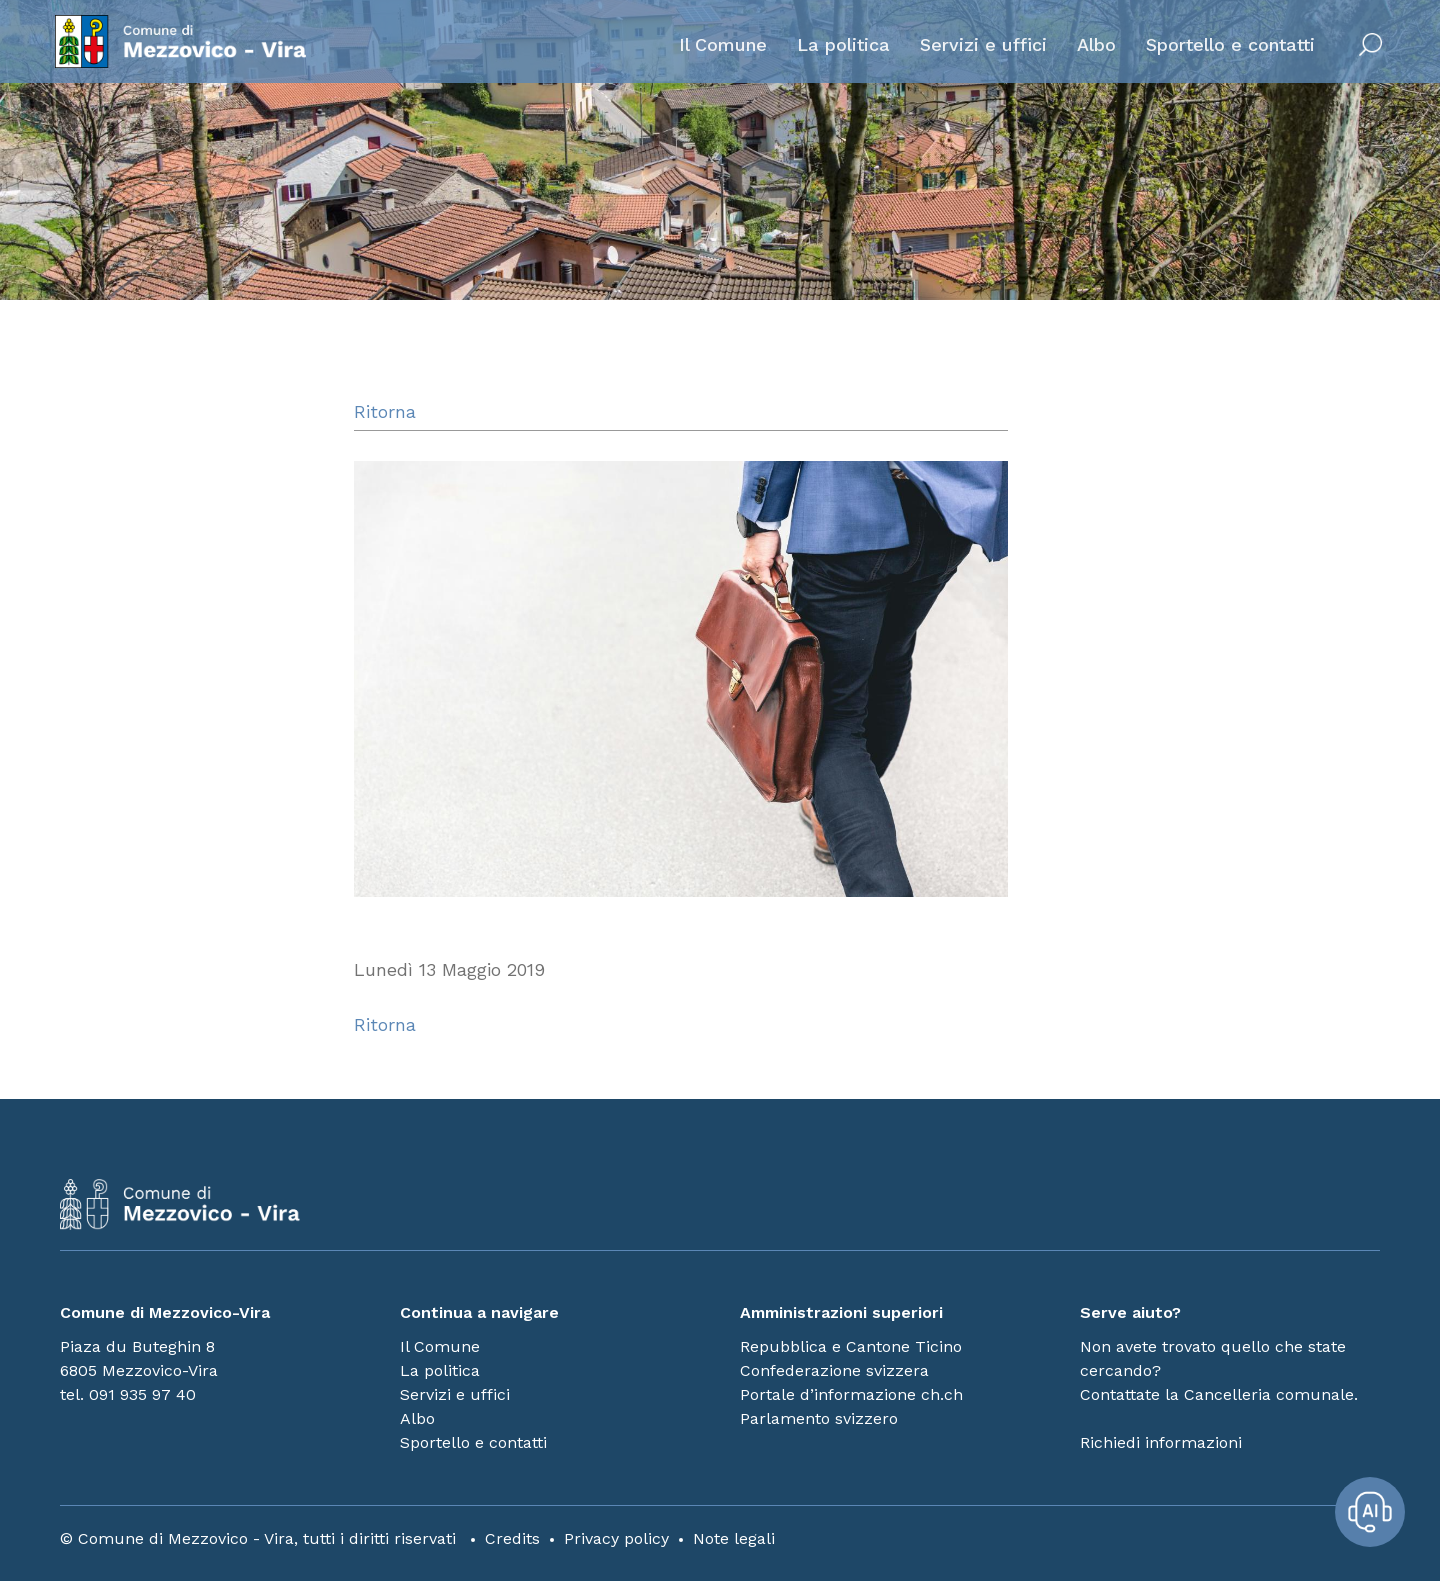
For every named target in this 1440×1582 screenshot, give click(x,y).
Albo (1091, 46)
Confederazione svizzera (834, 1371)
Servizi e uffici (978, 46)
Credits (512, 1539)
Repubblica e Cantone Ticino (851, 1347)
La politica (838, 46)
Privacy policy (616, 1539)
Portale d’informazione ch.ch (851, 1395)
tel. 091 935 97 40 (128, 1395)
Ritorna (385, 412)
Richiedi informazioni (1161, 1443)
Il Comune (718, 46)
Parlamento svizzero (819, 1419)
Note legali (734, 1539)
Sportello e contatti (1225, 46)
